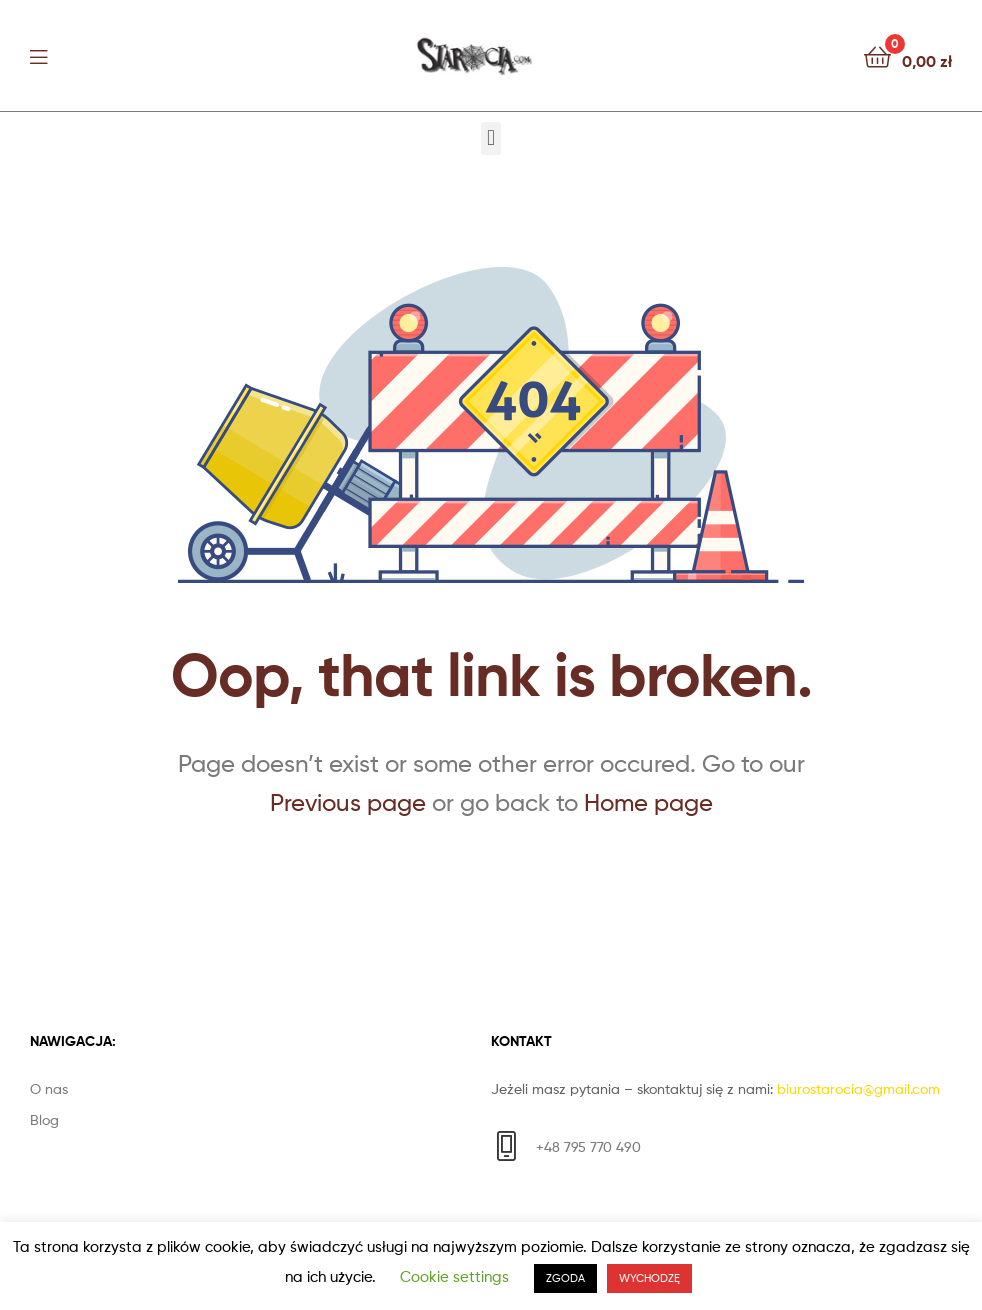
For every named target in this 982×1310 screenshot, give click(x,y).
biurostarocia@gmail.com (858, 1088)
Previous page (348, 802)
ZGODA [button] (565, 1278)
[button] (490, 138)
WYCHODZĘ (649, 1278)
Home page (648, 802)
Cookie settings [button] (454, 1277)
